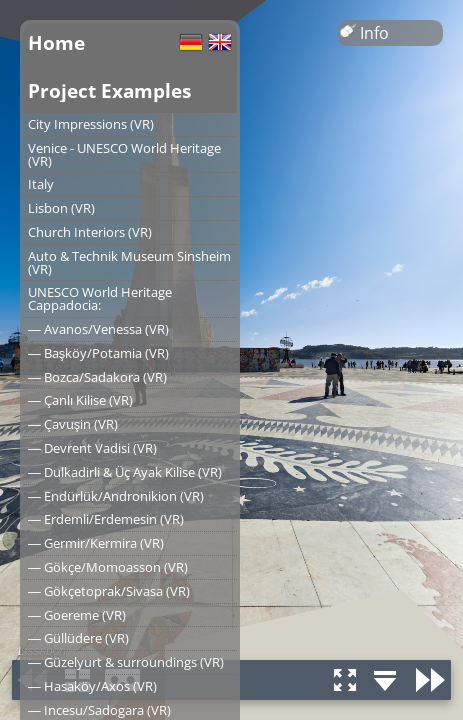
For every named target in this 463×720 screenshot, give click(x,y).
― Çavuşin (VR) (73, 424)
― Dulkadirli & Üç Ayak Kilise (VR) (125, 472)
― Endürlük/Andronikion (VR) (116, 496)
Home (56, 42)
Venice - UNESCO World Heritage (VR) (124, 154)
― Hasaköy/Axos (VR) (92, 686)
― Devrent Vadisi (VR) (92, 448)
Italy (41, 184)
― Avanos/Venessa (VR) (98, 329)
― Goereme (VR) (77, 615)
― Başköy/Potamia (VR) (98, 353)
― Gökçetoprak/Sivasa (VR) (109, 591)
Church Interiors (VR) (90, 232)
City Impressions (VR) (91, 124)
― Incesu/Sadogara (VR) (99, 710)
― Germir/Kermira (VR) (96, 543)
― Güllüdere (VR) (78, 638)
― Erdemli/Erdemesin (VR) (106, 519)
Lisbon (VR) (61, 208)
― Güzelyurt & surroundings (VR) (126, 662)
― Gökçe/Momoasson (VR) (108, 567)
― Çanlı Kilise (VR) (80, 400)
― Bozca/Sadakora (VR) (97, 377)
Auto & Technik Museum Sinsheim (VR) (129, 262)
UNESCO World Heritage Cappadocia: (100, 298)
